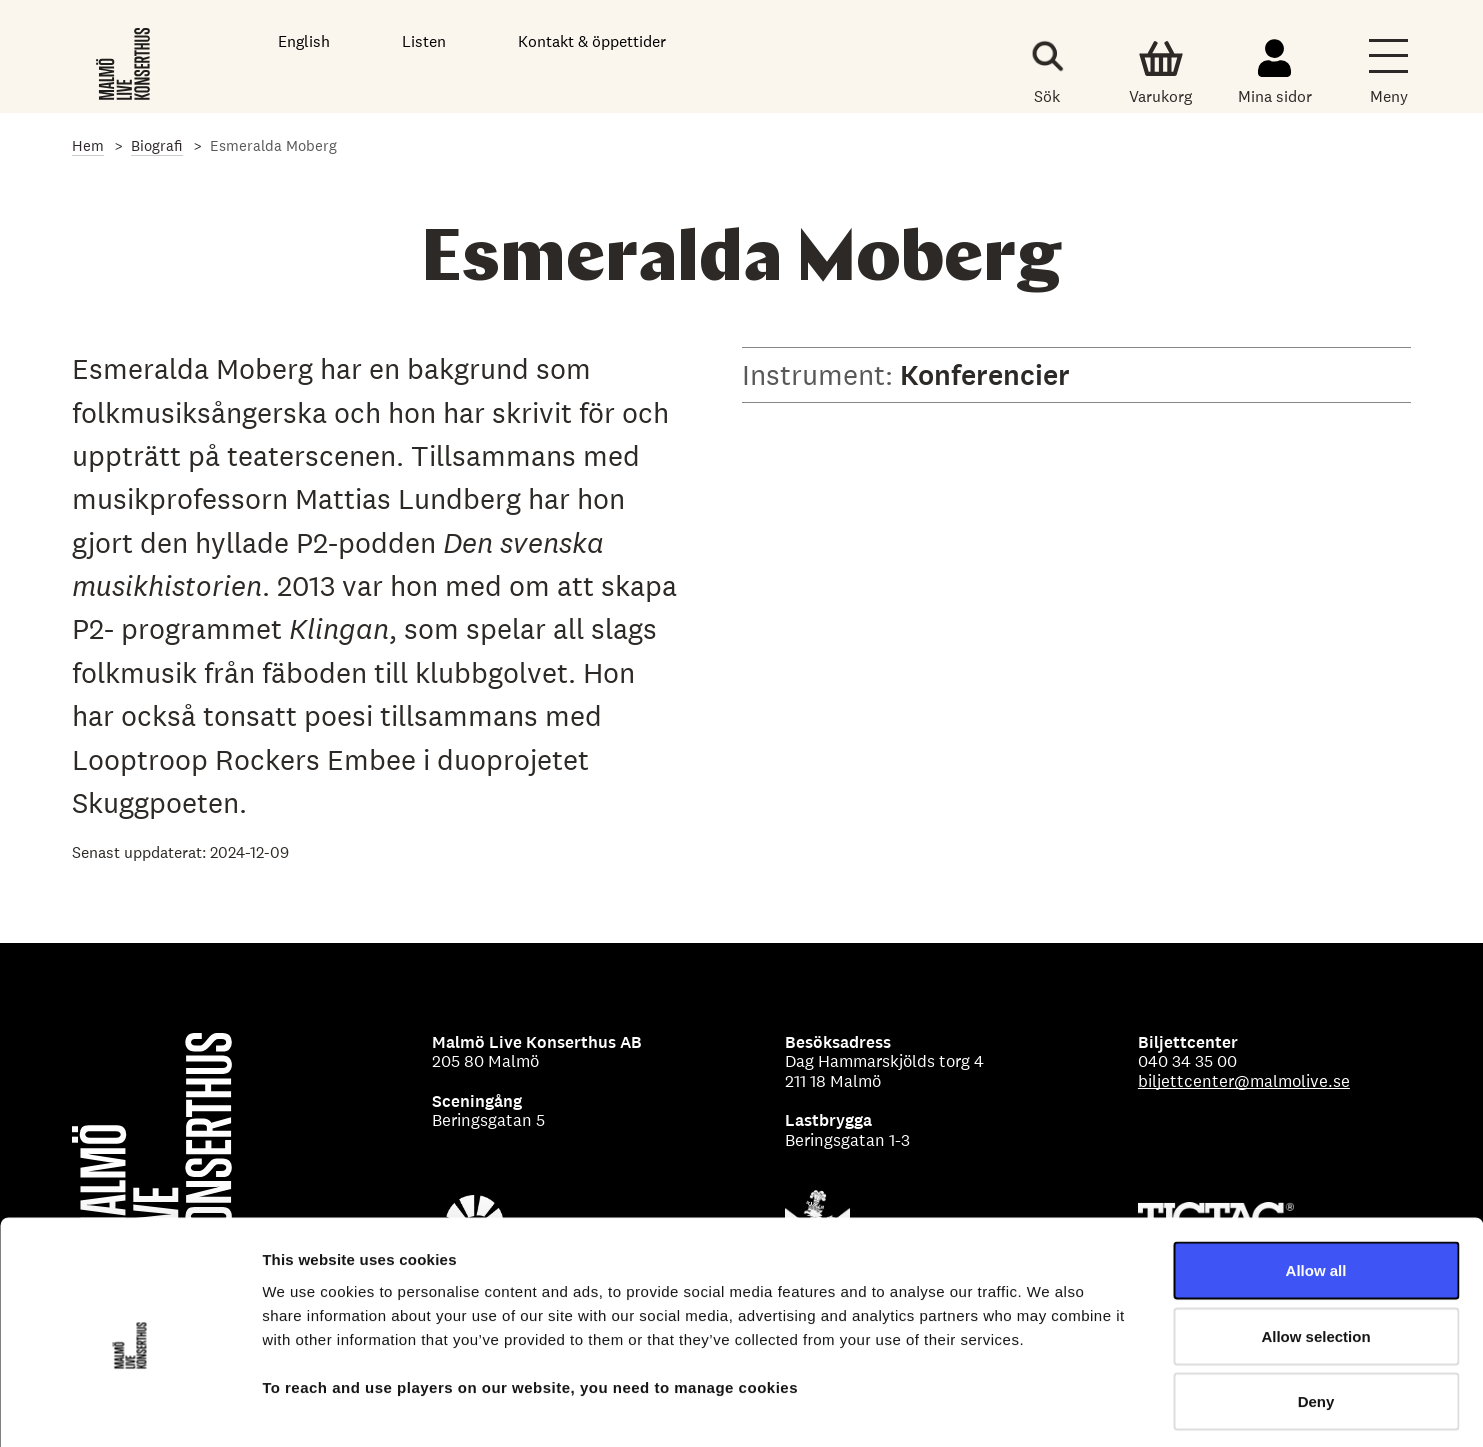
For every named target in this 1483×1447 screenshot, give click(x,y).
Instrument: (821, 374)
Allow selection (1315, 1250)
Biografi (157, 145)
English (304, 41)
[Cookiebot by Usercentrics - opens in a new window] (129, 1408)
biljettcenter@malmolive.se (1244, 1081)
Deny (1316, 1315)
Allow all (1316, 1184)
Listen (424, 41)
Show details (1049, 1407)
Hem (88, 145)
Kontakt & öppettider (592, 41)
